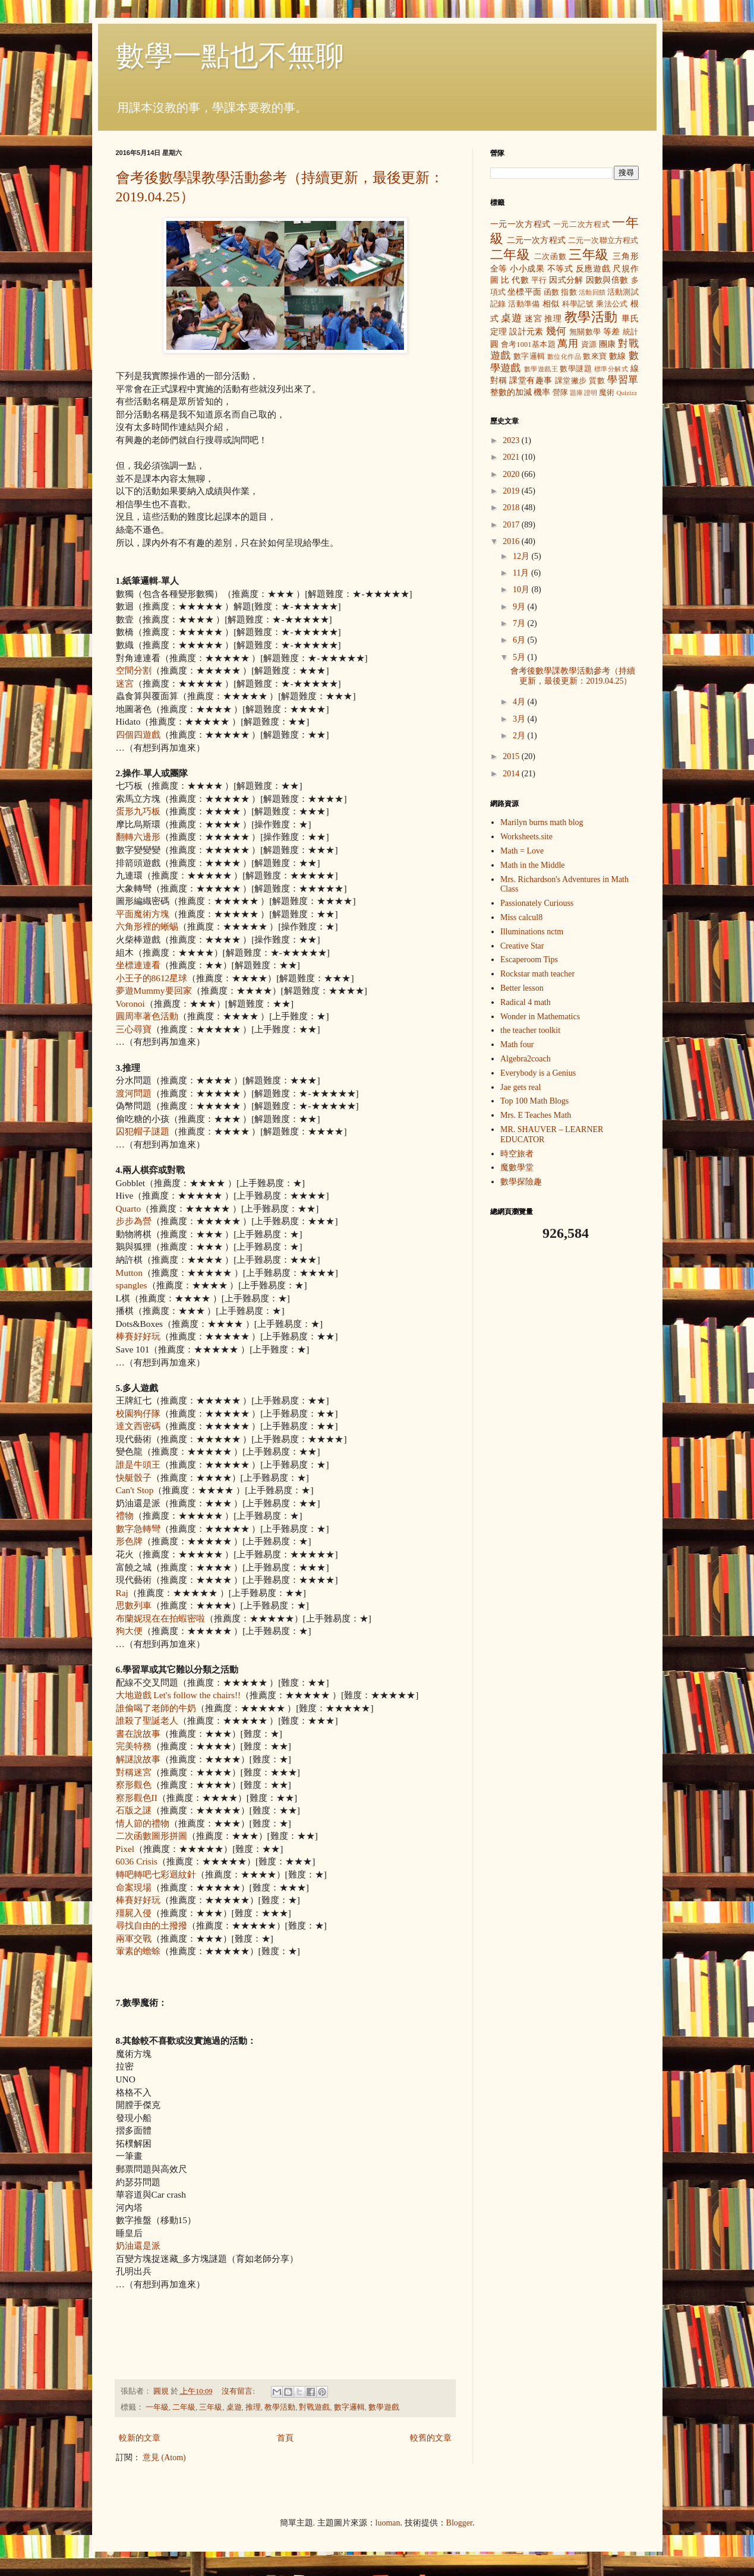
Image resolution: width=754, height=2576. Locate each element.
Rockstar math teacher (537, 973)
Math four (517, 1044)
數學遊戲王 (541, 368)
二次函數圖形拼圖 (151, 1836)
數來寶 (595, 356)
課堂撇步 (571, 381)
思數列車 (134, 1605)
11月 (522, 572)
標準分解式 (611, 368)
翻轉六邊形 (138, 837)
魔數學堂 (517, 1167)
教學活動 (279, 2407)
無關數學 (585, 332)
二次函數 (550, 256)
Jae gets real (520, 1087)
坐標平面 (524, 291)
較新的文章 (139, 2437)
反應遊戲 (593, 268)
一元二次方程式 (581, 224)
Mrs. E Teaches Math (535, 1115)
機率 (542, 392)
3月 (520, 719)
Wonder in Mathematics (540, 1016)
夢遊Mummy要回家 (154, 990)
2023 (512, 440)
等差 (611, 331)
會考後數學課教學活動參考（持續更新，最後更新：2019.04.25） (572, 675)
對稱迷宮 (134, 1772)
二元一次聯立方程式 (603, 240)
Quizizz (626, 392)
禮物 (125, 1515)
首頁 (285, 2437)
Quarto (128, 1208)
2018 (512, 507)
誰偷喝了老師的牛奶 (156, 1708)
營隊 (560, 392)
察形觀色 (134, 1785)
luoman (388, 2522)
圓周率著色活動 (147, 1016)
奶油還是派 (138, 2245)
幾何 (556, 331)
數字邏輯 (349, 2407)
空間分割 (134, 670)
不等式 (560, 268)
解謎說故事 (138, 1759)
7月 (520, 623)
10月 (522, 589)
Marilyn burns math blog (541, 822)
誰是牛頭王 (138, 1464)
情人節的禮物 (142, 1823)
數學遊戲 (383, 2407)
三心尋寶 (134, 1029)
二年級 (183, 2407)
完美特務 (134, 1746)
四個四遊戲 (138, 734)
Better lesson (522, 988)
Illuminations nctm (531, 931)
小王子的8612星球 (152, 978)
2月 (520, 735)
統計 (631, 332)
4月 (520, 701)
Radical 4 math (525, 1002)
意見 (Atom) (164, 2457)
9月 (520, 606)
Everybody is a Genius (538, 1073)
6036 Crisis (137, 1861)
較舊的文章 (431, 2437)
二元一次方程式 (536, 240)
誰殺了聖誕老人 (147, 1720)
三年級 (210, 2407)
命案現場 (134, 1887)
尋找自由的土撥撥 (151, 1925)
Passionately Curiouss (536, 903)
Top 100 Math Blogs (534, 1100)
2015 (512, 756)
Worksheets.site (526, 836)
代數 (520, 280)
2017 (512, 524)
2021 (512, 457)
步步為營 (134, 1221)
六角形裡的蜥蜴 (147, 926)
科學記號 (578, 304)
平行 (539, 280)
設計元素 (526, 331)
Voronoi (130, 1003)
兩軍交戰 (134, 1938)
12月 (522, 556)
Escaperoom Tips (529, 959)
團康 (607, 344)
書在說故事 (138, 1733)
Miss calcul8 (521, 917)
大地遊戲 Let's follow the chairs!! (178, 1695)
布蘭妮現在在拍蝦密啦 (160, 1618)
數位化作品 (564, 356)
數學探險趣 (521, 1181)
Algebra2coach (525, 1058)
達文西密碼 (138, 1426)
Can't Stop (135, 1490)
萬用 (567, 343)
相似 (551, 303)
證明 (590, 392)
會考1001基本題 (528, 344)
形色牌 (129, 1541)
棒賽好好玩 (138, 1336)
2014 (512, 773)
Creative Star (522, 945)
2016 (512, 541)
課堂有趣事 (530, 380)
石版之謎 (134, 1810)
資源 (589, 344)
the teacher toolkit (530, 1030)
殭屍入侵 (134, 1913)
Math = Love (522, 850)
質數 (597, 381)
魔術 (606, 392)
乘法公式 (612, 304)
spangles (131, 1285)
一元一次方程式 (520, 224)
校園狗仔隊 (138, 1413)
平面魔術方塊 (142, 914)
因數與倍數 (607, 280)
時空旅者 (517, 1153)
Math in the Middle (532, 865)
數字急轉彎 (138, 1529)
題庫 (576, 392)
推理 (253, 2407)
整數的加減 (511, 392)
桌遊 (234, 2407)
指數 (568, 292)
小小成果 (527, 268)
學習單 (622, 379)
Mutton (129, 1273)
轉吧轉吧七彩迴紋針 (156, 1874)
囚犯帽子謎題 (142, 1131)
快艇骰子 (134, 1477)
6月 (520, 640)
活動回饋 (592, 292)
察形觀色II (136, 1798)
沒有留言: (239, 2391)
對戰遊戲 (314, 2407)
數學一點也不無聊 (230, 55)
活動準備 (524, 304)
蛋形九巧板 (138, 811)
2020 (512, 474)
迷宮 (125, 683)
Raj (122, 1593)
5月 (520, 657)
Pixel (125, 1849)
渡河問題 (134, 1093)
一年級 (157, 2407)
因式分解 (566, 280)
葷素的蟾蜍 (138, 1951)
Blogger (459, 2522)
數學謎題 (576, 369)
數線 (617, 356)
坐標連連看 (138, 965)
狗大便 (129, 1631)
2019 (512, 490)
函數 (551, 292)
